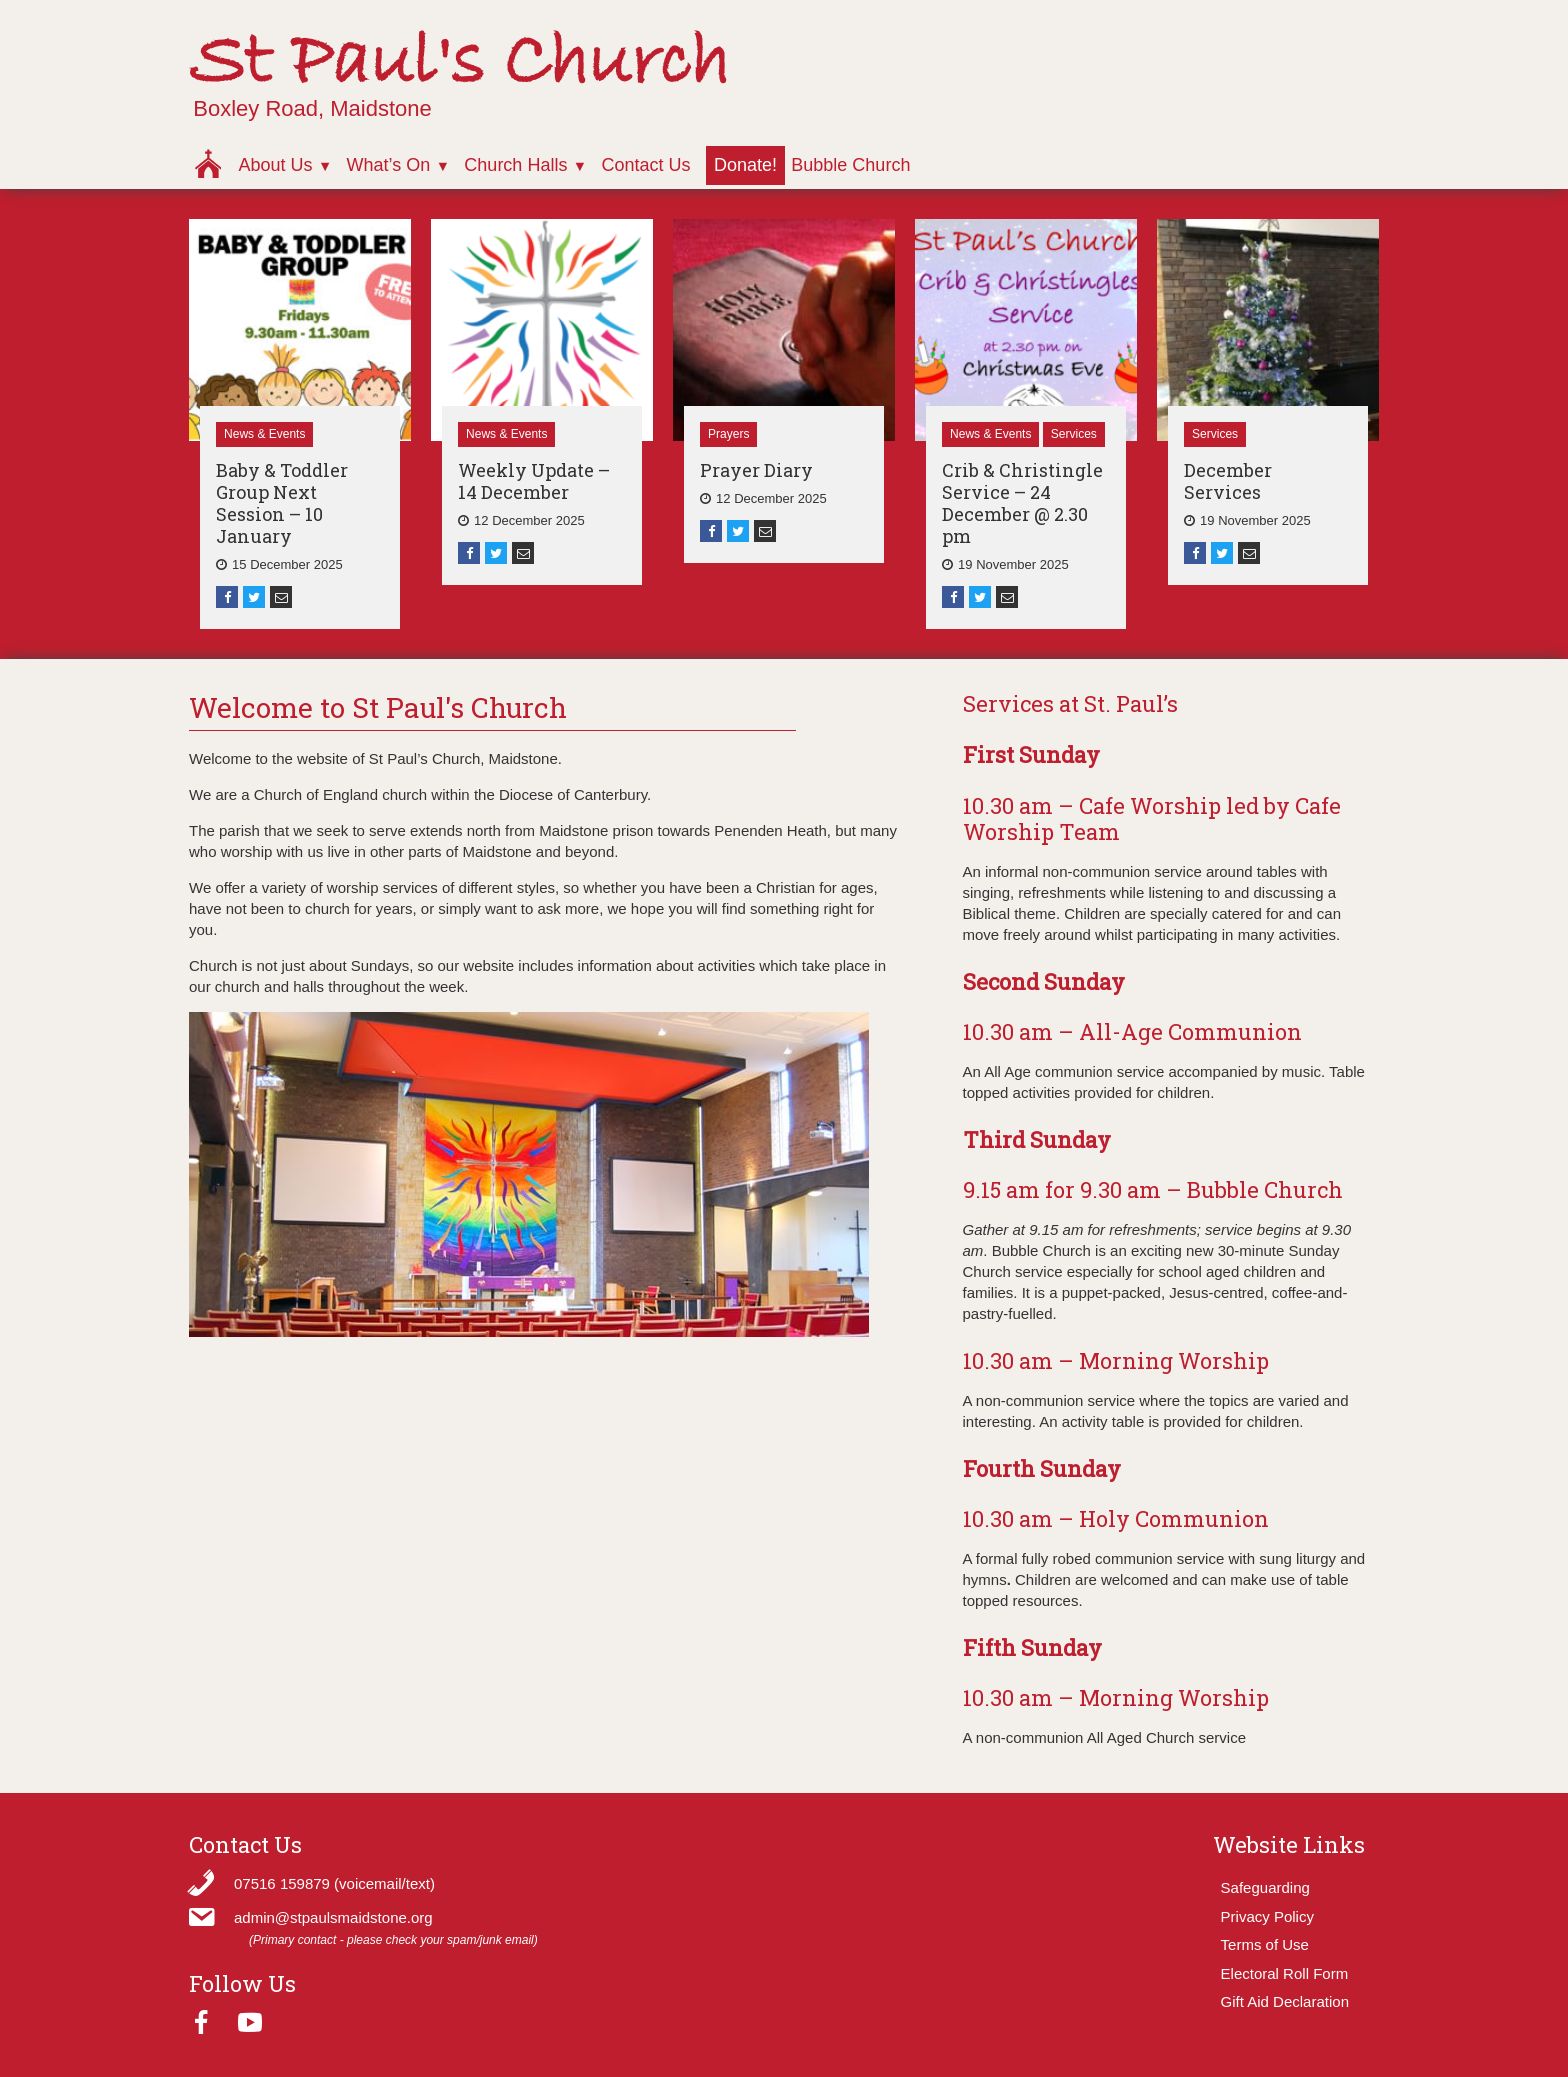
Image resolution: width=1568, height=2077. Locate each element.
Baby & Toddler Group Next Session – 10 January (282, 503)
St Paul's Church (459, 63)
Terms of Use (1265, 1944)
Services (1074, 434)
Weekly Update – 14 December (534, 481)
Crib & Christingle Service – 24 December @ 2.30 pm (1022, 503)
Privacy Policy (1267, 1916)
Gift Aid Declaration (1285, 2001)
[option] (300, 424)
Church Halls (515, 165)
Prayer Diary (756, 470)
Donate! (745, 165)
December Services (1228, 481)
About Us (275, 165)
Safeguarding (1265, 1887)
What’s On (389, 165)
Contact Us (645, 165)
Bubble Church (850, 165)
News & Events (264, 434)
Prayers (728, 434)
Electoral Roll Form (1285, 1973)
